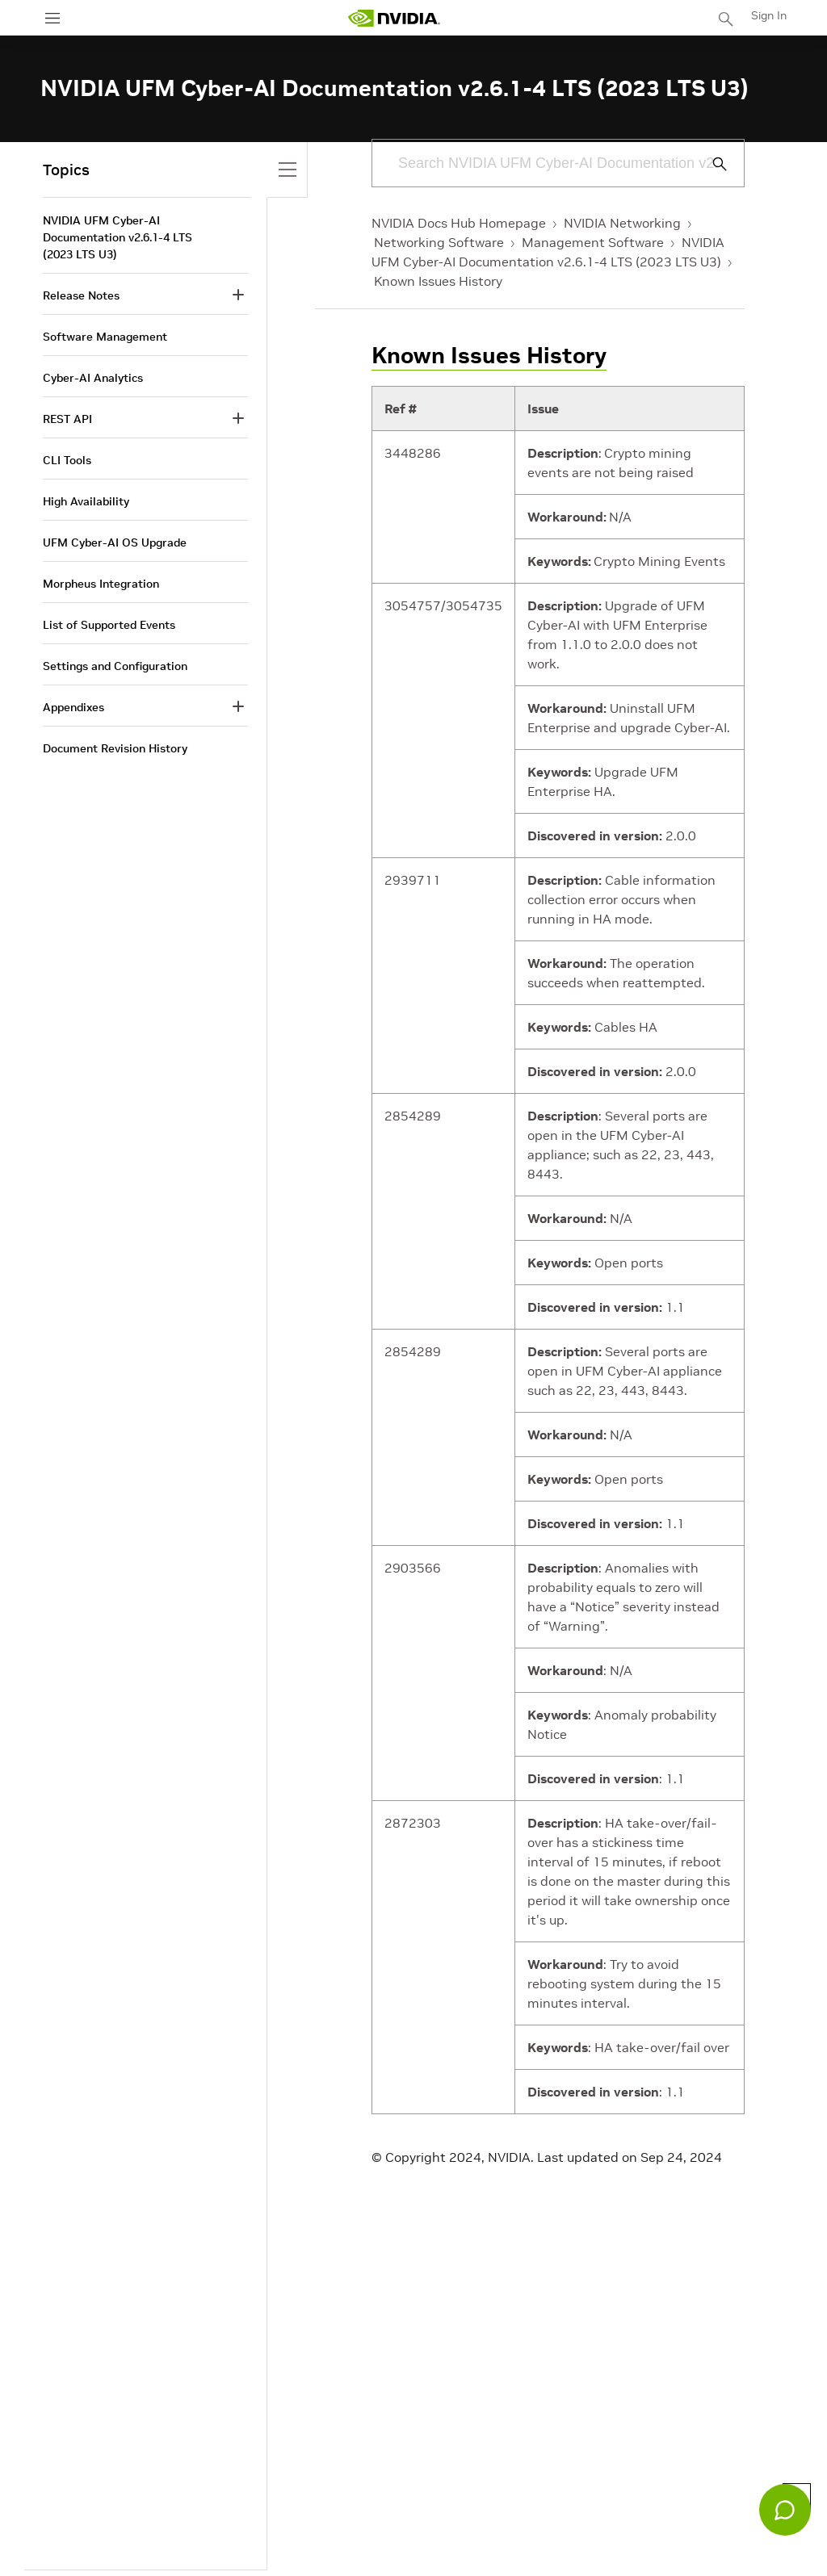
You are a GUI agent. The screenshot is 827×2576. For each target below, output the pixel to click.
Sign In (769, 15)
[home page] (394, 18)
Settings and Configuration (115, 666)
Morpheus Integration (101, 583)
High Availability (86, 501)
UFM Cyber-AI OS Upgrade (115, 542)
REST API (67, 419)
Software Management (105, 336)
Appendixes (73, 707)
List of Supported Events (109, 625)
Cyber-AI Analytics (93, 378)
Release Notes (81, 295)
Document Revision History (115, 748)
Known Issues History (438, 281)
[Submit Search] (711, 164)
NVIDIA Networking (622, 223)
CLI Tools (67, 460)
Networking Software (439, 242)
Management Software (593, 242)
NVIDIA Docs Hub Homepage (459, 223)
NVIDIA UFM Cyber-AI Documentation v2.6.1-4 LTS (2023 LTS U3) (117, 237)
